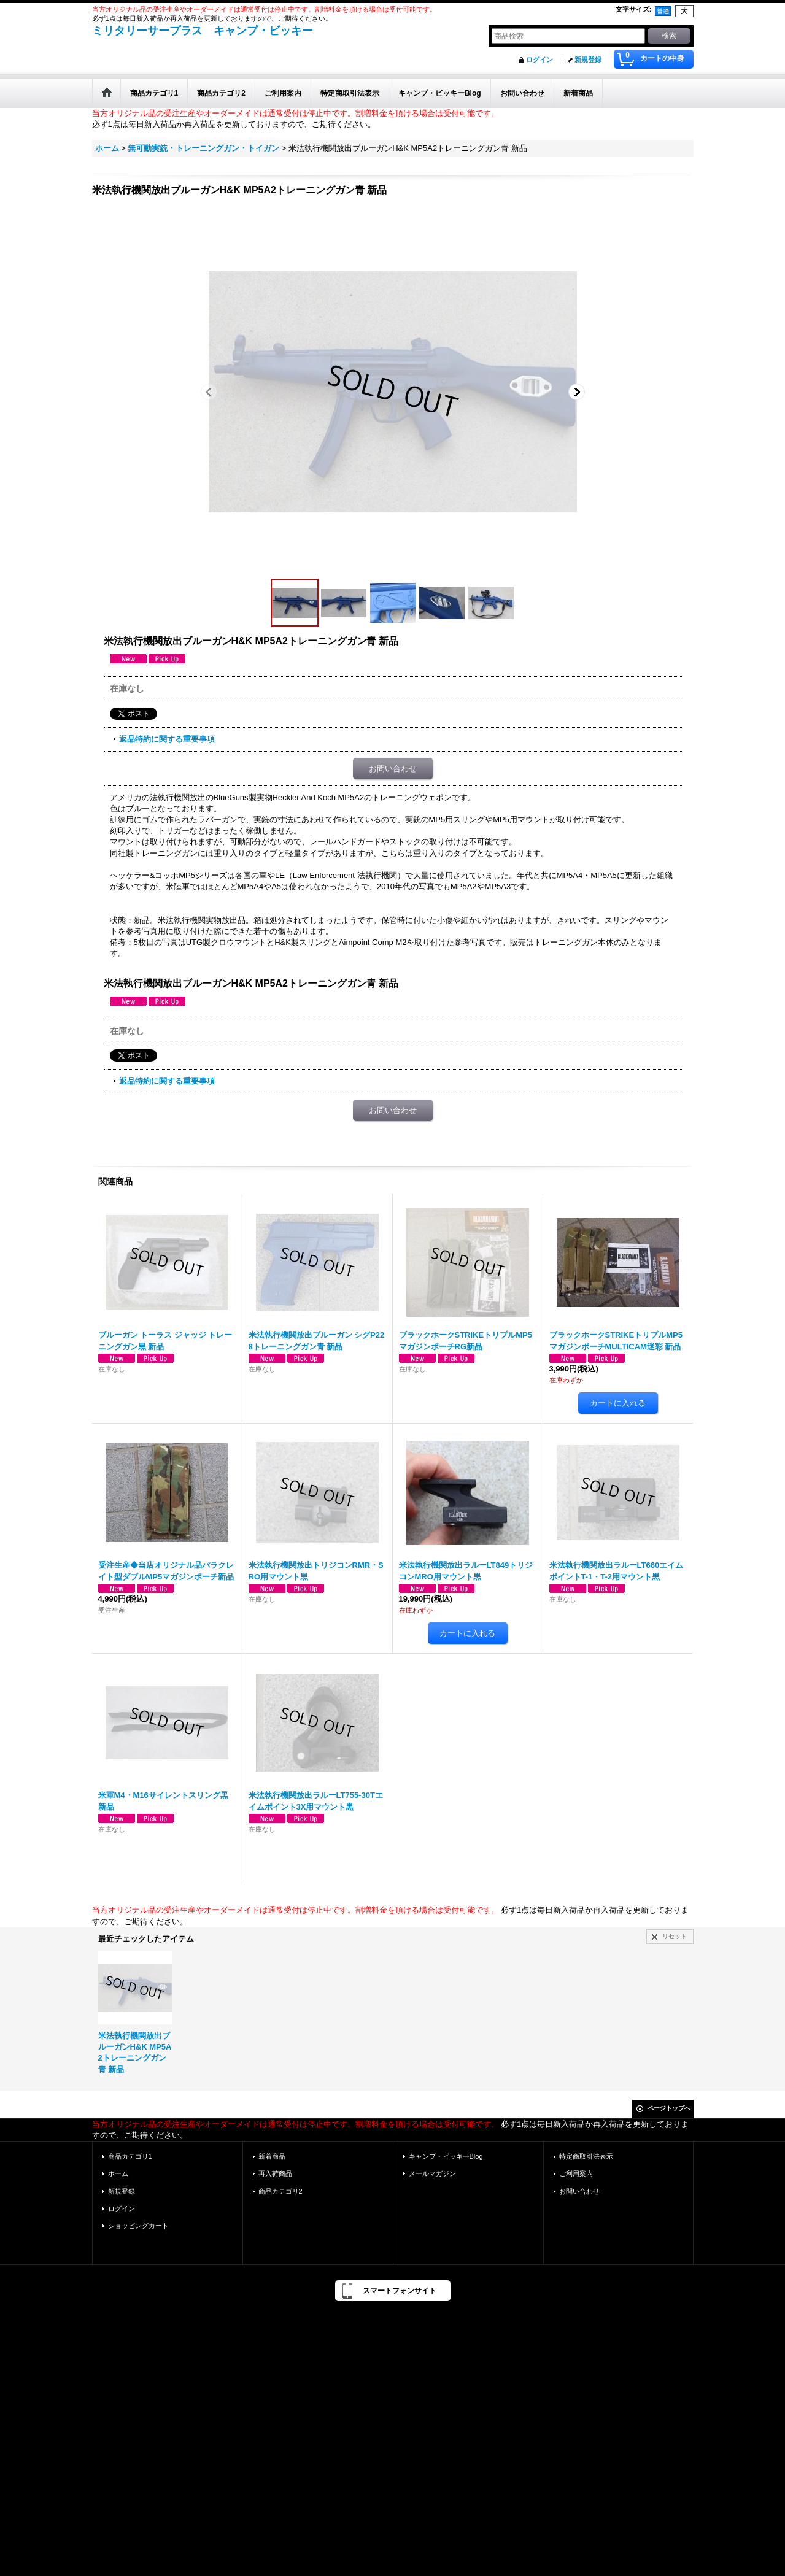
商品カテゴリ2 (280, 2191)
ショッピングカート (138, 2225)
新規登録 (587, 59)
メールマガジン (432, 2173)
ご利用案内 (576, 2173)
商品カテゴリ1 (130, 2156)
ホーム (118, 2173)
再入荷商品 (275, 2173)
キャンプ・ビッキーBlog (446, 2156)
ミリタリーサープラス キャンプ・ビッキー (202, 31)
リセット (674, 1936)
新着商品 (271, 2156)
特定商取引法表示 (586, 2156)
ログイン (539, 59)
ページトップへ (669, 2108)
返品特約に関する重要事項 (167, 739)
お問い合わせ (393, 768)
